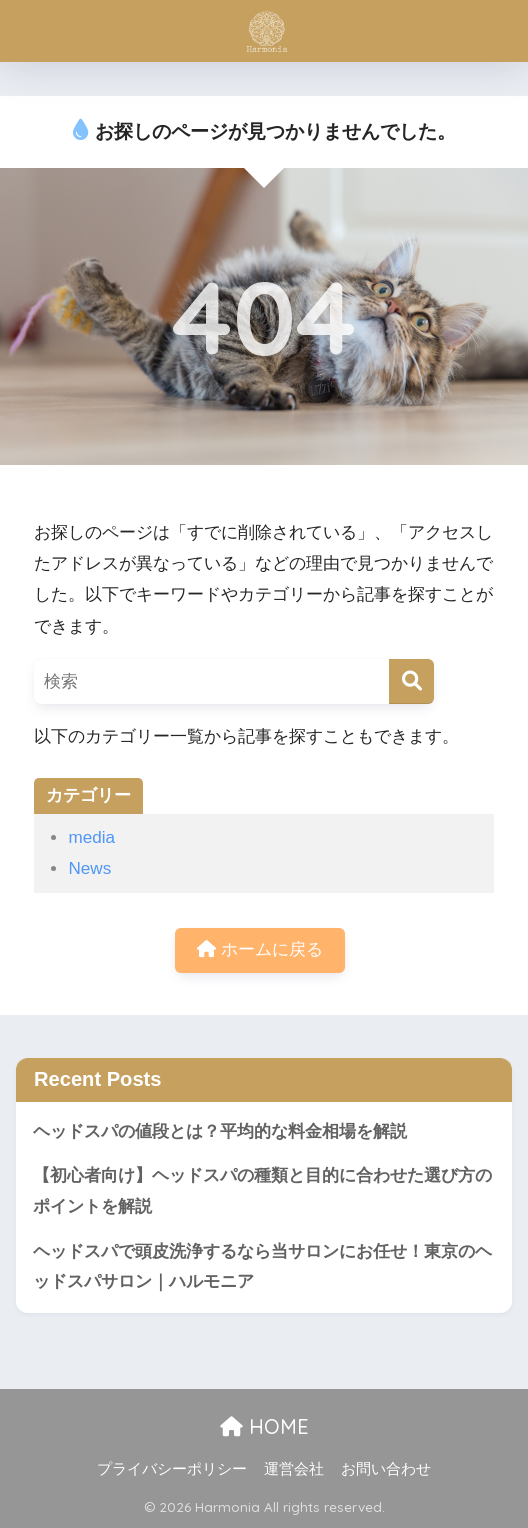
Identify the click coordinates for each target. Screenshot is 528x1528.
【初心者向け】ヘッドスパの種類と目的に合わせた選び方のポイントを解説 (262, 1191)
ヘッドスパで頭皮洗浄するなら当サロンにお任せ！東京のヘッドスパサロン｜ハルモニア (262, 1267)
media (91, 837)
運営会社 (294, 1469)
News (89, 868)
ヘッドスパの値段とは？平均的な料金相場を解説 (220, 1131)
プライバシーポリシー (172, 1469)
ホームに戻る (260, 949)
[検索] (411, 681)
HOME (264, 1426)
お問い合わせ (386, 1469)
